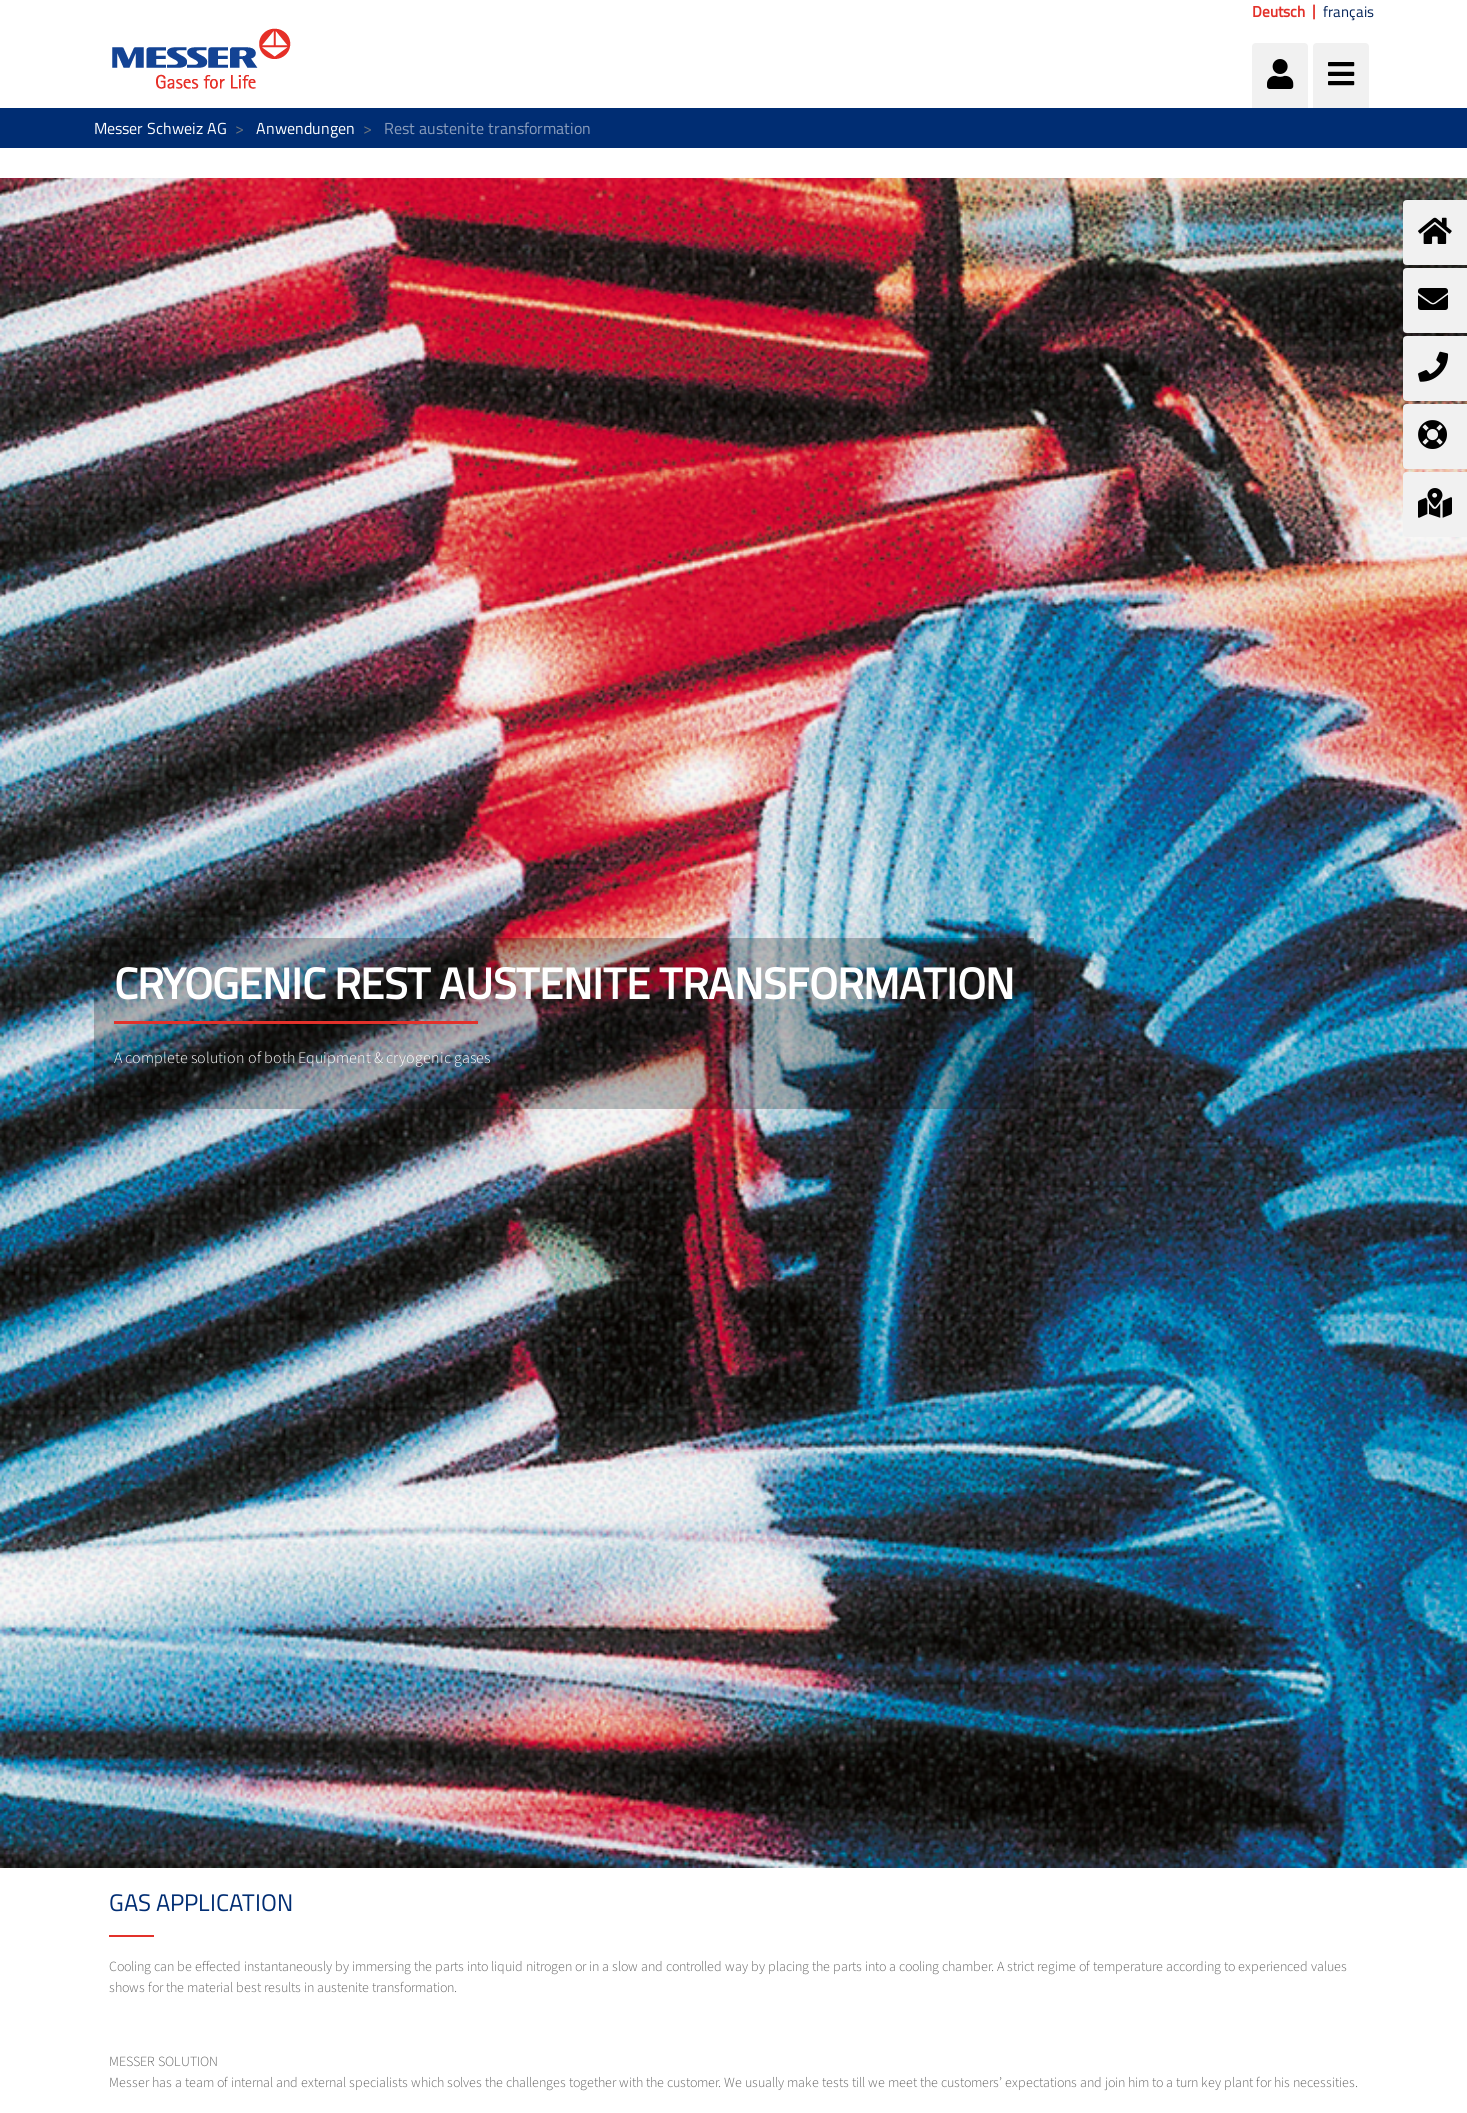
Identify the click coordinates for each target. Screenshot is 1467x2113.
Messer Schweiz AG (160, 128)
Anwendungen (305, 128)
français (1348, 12)
